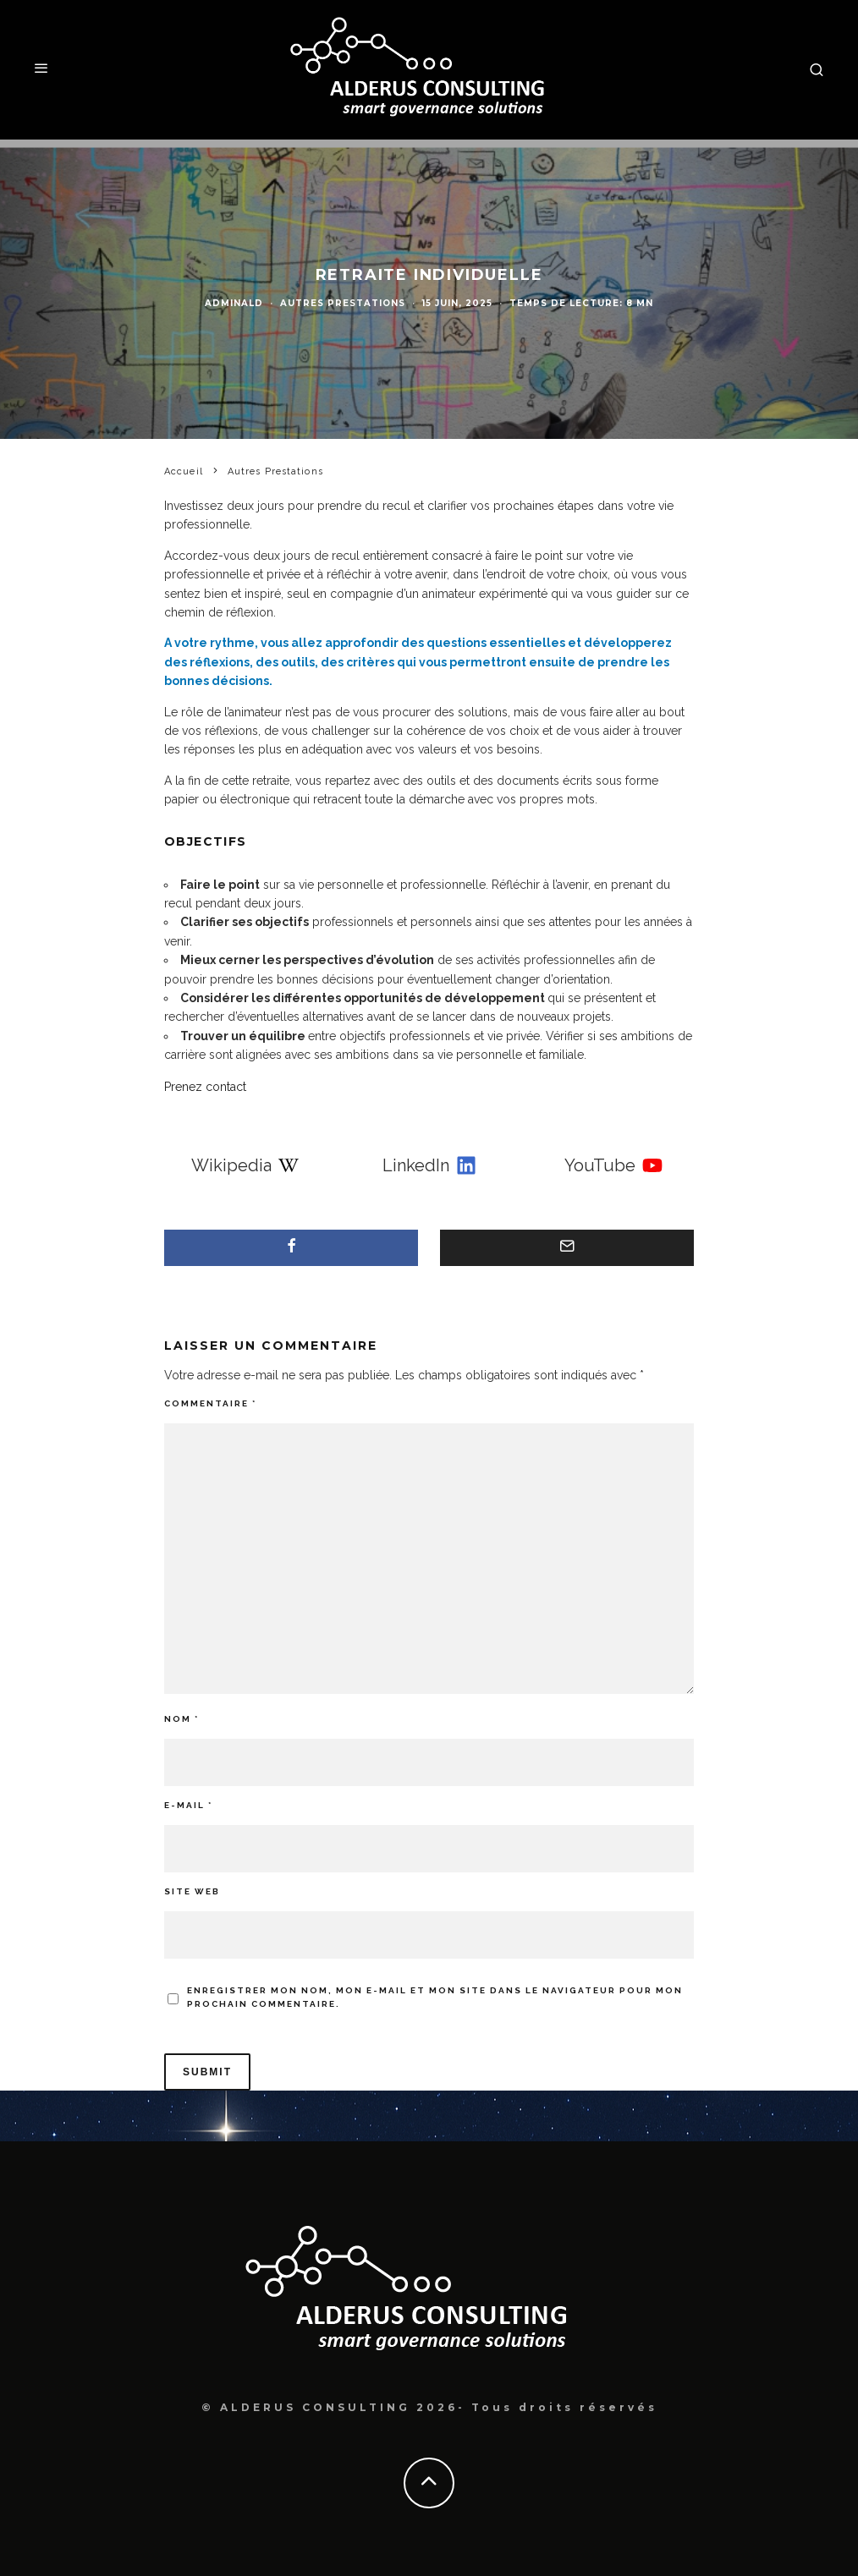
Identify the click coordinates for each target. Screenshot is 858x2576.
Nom (181, 1719)
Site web (192, 1891)
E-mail (188, 1805)
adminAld (234, 303)
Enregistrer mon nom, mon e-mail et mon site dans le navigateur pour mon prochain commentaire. (435, 1997)
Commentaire (210, 1403)
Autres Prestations (342, 303)
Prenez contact (205, 1086)
